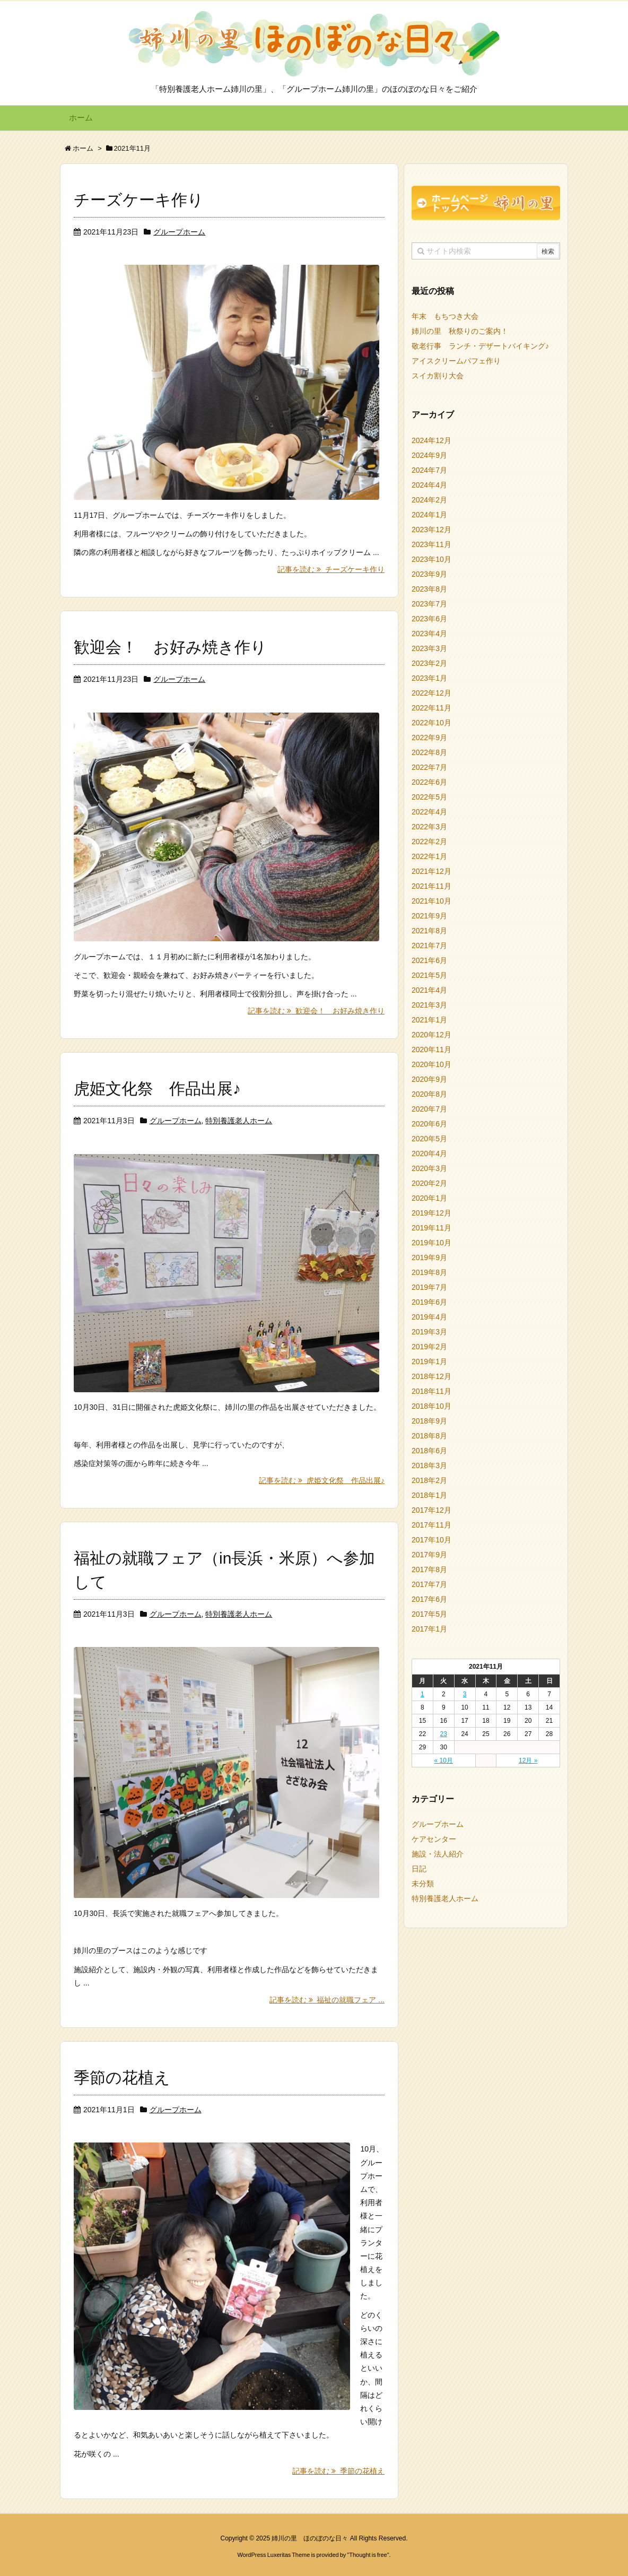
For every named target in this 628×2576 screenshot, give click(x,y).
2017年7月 (429, 1584)
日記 (419, 1868)
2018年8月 (429, 1436)
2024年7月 (429, 470)
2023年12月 (431, 529)
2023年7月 (429, 604)
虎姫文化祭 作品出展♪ (157, 1087)
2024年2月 (429, 500)
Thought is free (368, 2551)
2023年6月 (429, 618)
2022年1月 (429, 856)
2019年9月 (429, 1257)
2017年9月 (429, 1554)
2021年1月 (429, 1020)
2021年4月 (429, 990)
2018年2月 (429, 1480)
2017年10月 (431, 1540)
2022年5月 (429, 797)
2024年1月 (429, 514)
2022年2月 (429, 841)
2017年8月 (429, 1569)
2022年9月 (429, 737)
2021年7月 (429, 945)
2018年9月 (429, 1421)
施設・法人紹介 (438, 1854)
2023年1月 (429, 678)
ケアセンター (434, 1839)
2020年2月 (429, 1183)
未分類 (423, 1883)
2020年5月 (429, 1138)
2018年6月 (429, 1450)
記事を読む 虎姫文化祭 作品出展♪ (322, 1477)
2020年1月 (429, 1198)
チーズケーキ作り (139, 200)
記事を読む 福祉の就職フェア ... (327, 1996)
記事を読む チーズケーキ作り (331, 569)
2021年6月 (429, 960)
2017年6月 (429, 1599)
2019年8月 (429, 1272)
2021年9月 (429, 916)
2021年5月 (429, 975)
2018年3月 (429, 1465)
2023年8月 (429, 589)
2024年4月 (429, 485)
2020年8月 (429, 1094)
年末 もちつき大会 (445, 316)
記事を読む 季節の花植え (338, 2468)
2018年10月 (431, 1406)
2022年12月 (431, 693)
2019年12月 (431, 1213)
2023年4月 (429, 633)
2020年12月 (431, 1034)
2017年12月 (431, 1510)
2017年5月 (429, 1614)
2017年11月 (431, 1525)
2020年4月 (429, 1153)
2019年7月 (429, 1287)
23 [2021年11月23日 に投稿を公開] (443, 1734)
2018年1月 (429, 1495)
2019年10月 (431, 1242)
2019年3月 (429, 1332)
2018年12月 (431, 1376)
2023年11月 (431, 544)
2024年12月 (431, 440)
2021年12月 (431, 871)
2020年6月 (429, 1124)
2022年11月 (431, 708)
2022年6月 (429, 782)
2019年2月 (429, 1346)
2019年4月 (429, 1317)
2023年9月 (429, 574)
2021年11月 (431, 886)
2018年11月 (431, 1391)
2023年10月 (431, 559)
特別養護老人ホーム (238, 1119)
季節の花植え (122, 2074)
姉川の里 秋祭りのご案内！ (460, 331)
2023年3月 (429, 648)
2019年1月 (429, 1361)
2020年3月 (429, 1168)
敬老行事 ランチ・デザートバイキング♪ (480, 346)
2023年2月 (429, 663)
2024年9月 (429, 455)
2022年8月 (429, 752)
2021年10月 (431, 901)
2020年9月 (429, 1079)
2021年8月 (429, 930)
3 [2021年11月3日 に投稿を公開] (465, 1694)
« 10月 (443, 1760)
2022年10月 (431, 722)
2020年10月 (431, 1064)
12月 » (528, 1760)
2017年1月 (429, 1629)
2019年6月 (429, 1302)
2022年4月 (429, 812)
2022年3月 (429, 826)
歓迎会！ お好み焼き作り (170, 646)
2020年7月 (429, 1109)
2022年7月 (429, 767)
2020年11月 (431, 1049)
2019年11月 (431, 1228)
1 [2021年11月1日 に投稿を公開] (422, 1694)
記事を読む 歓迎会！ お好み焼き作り (316, 1009)
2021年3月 (429, 1005)
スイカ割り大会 (438, 375)
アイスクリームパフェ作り (456, 361)
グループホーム (179, 232)
